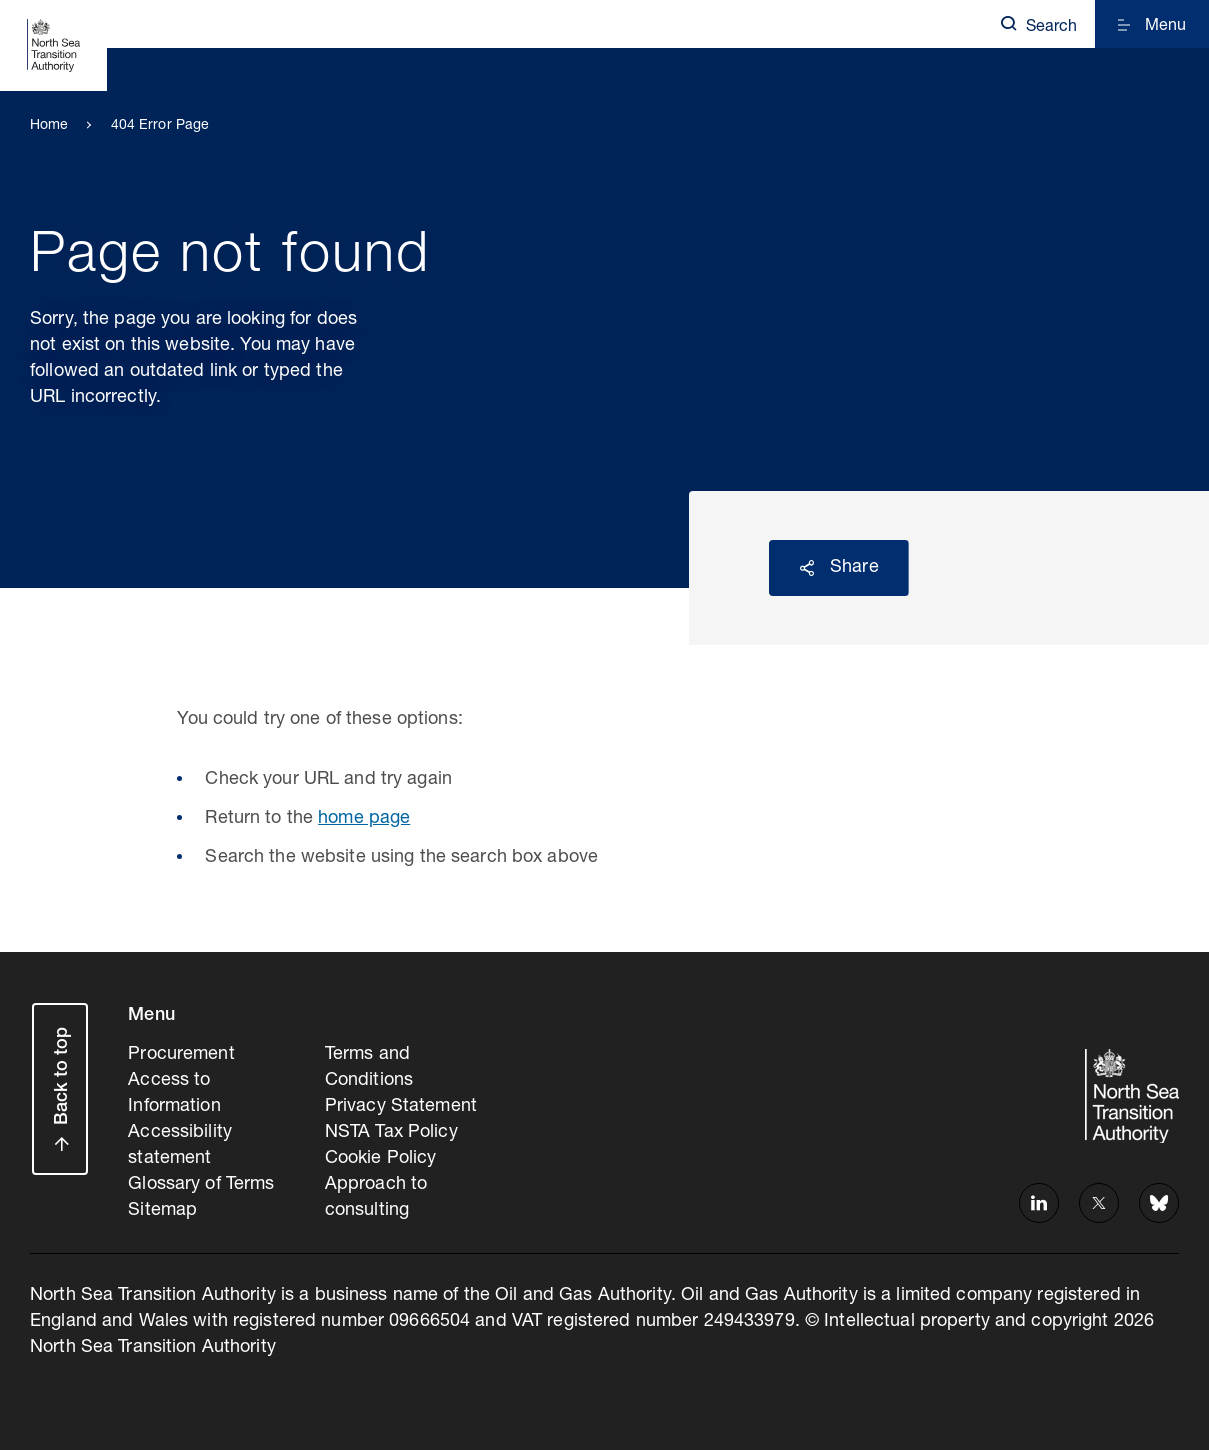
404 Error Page (160, 126)
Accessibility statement (180, 1146)
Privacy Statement (401, 1107)
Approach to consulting (376, 1198)
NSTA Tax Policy (391, 1133)
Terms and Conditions (369, 1068)
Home (49, 126)
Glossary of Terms (201, 1185)
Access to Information (174, 1094)
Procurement (181, 1055)
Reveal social (807, 568)
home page (364, 819)
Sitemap (162, 1211)
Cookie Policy (381, 1159)
